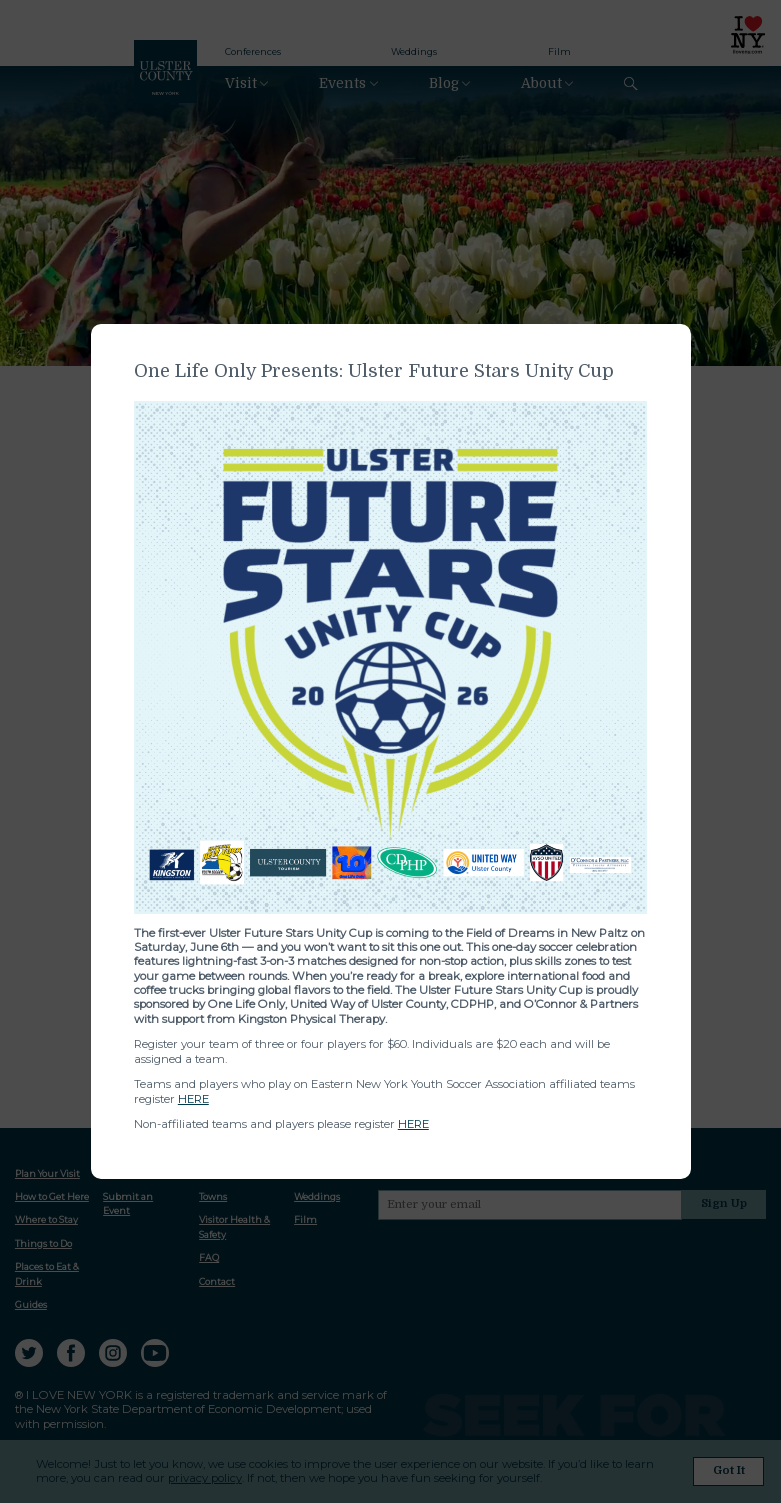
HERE (193, 1099)
